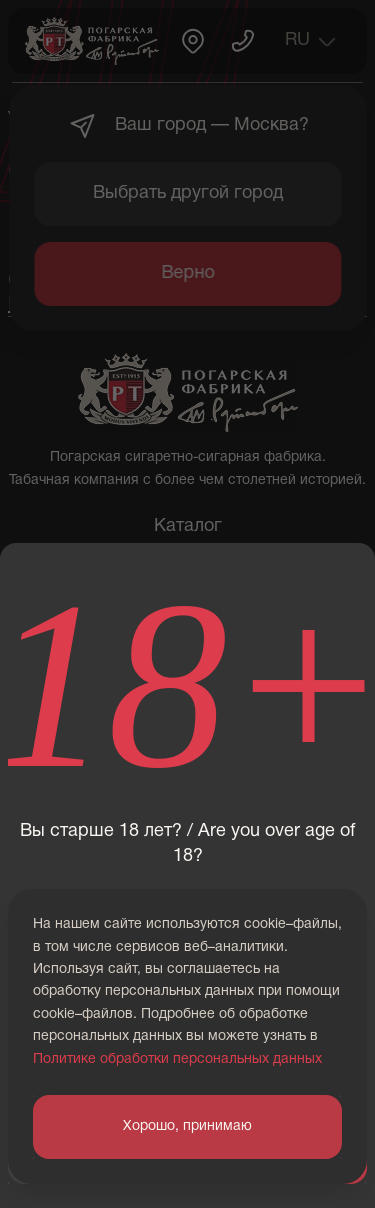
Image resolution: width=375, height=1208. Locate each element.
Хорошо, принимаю (187, 1126)
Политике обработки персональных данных (177, 1059)
